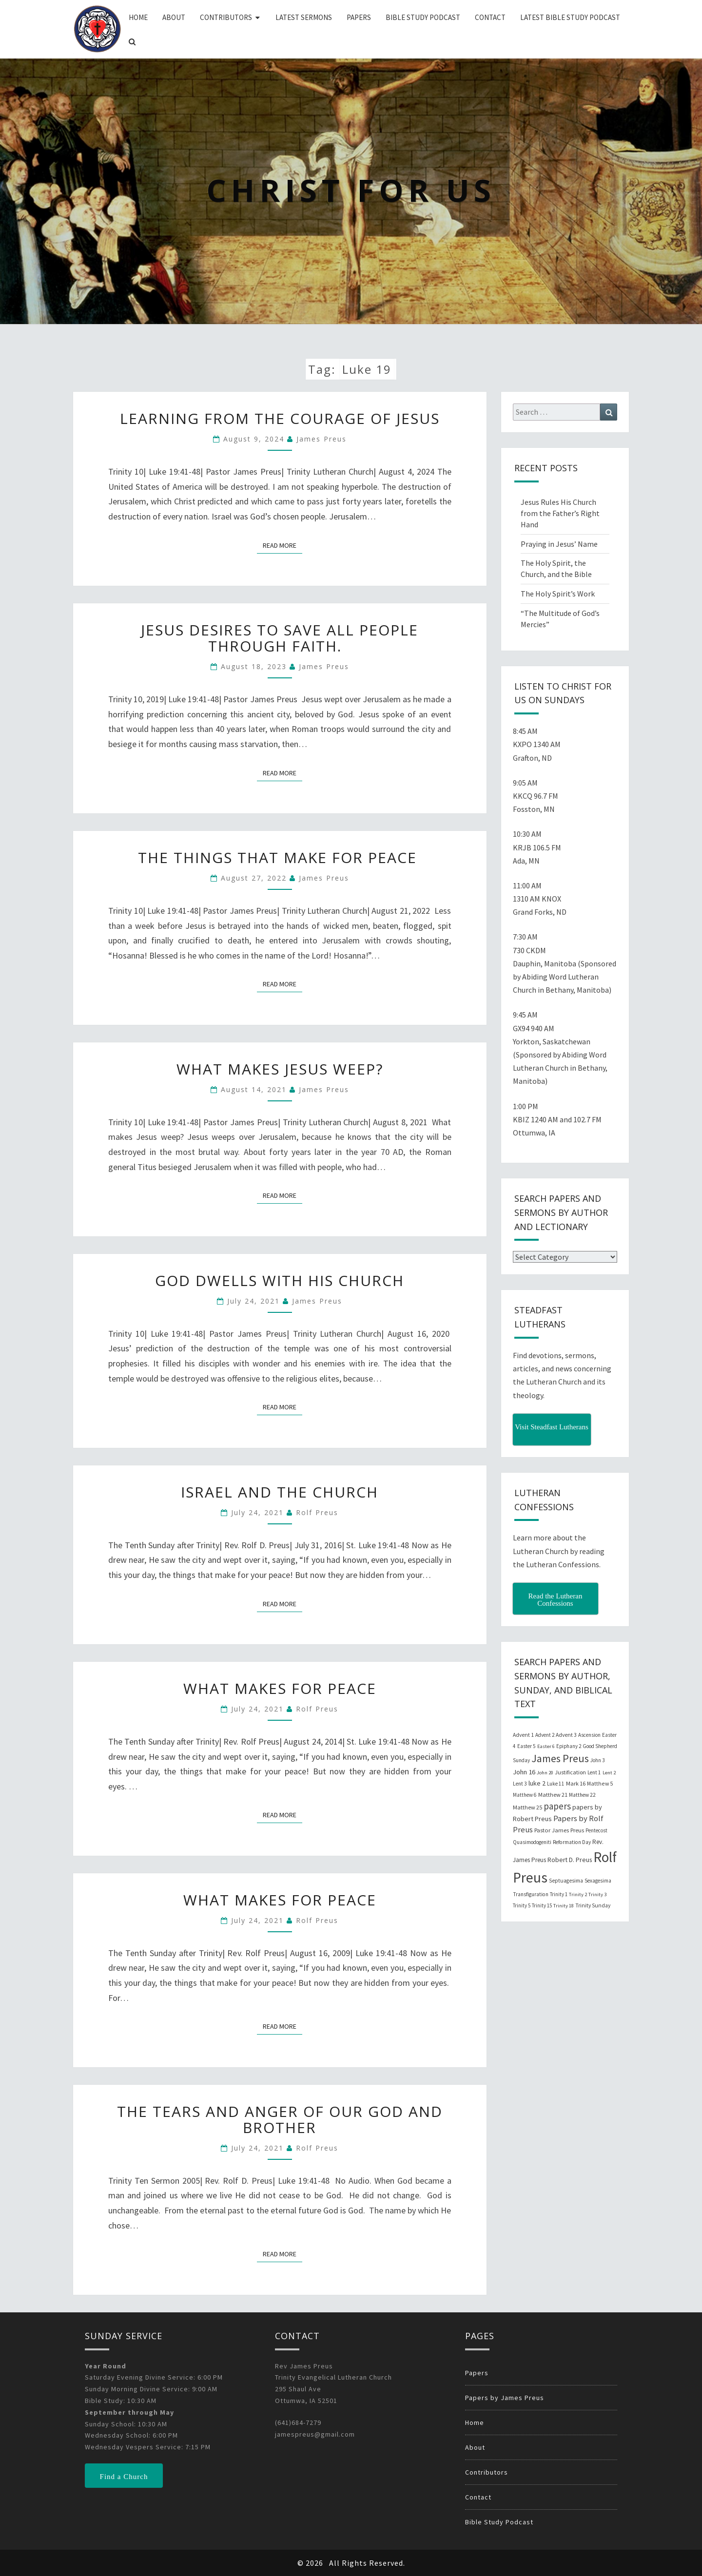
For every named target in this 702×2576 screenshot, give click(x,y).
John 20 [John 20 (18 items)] (545, 1772)
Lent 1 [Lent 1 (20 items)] (594, 1772)
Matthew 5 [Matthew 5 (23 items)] (600, 1783)
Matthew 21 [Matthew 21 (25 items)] (552, 1794)
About (173, 17)
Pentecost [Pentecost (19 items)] (596, 1830)
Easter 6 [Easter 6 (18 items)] (546, 1746)
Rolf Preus (317, 1512)
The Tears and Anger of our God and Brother (280, 2119)
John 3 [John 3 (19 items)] (597, 1760)
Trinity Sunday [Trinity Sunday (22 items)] (592, 1905)
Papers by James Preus (504, 2397)
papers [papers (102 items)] (557, 1806)
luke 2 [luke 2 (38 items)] (537, 1783)
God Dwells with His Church (279, 1280)
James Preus (321, 438)
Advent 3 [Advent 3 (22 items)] (566, 1734)
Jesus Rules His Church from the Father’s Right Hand (560, 513)
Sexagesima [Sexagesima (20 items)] (598, 1880)
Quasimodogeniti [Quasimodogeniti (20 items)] (532, 1842)
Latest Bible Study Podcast (570, 17)
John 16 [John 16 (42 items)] (524, 1772)
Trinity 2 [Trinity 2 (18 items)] (578, 1894)
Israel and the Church (279, 1492)
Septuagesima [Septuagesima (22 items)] (566, 1880)
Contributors (226, 17)
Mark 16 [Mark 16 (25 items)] (575, 1783)
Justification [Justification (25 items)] (570, 1772)
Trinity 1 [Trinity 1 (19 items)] (558, 1894)
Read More (282, 545)
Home (138, 17)
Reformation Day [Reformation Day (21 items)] (572, 1842)
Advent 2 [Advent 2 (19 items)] (544, 1734)
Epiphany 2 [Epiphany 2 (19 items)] (568, 1746)
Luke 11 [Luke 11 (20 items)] (556, 1783)
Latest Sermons (303, 17)
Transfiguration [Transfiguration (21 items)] (530, 1894)
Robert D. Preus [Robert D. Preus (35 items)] (569, 1859)
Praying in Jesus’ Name (559, 544)
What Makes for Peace (279, 1688)
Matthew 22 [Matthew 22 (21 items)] (582, 1794)
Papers (359, 17)
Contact (490, 17)
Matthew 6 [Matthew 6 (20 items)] (525, 1794)
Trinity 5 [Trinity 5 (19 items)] (521, 1905)
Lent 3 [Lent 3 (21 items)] (520, 1783)
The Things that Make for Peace (280, 857)
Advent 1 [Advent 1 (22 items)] (523, 1734)
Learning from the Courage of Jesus (280, 418)
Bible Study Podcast (423, 17)
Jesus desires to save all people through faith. (279, 638)
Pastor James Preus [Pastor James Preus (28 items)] (559, 1830)
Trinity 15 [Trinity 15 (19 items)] (542, 1905)
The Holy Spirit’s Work (558, 593)
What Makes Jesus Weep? (279, 1069)
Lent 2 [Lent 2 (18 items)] (609, 1772)
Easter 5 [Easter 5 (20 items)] (526, 1746)
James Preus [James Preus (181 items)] (560, 1758)
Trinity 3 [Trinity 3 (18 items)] (597, 1894)
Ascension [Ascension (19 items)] (589, 1734)
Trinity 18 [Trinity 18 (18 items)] (563, 1906)
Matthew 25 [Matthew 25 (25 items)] (527, 1807)
